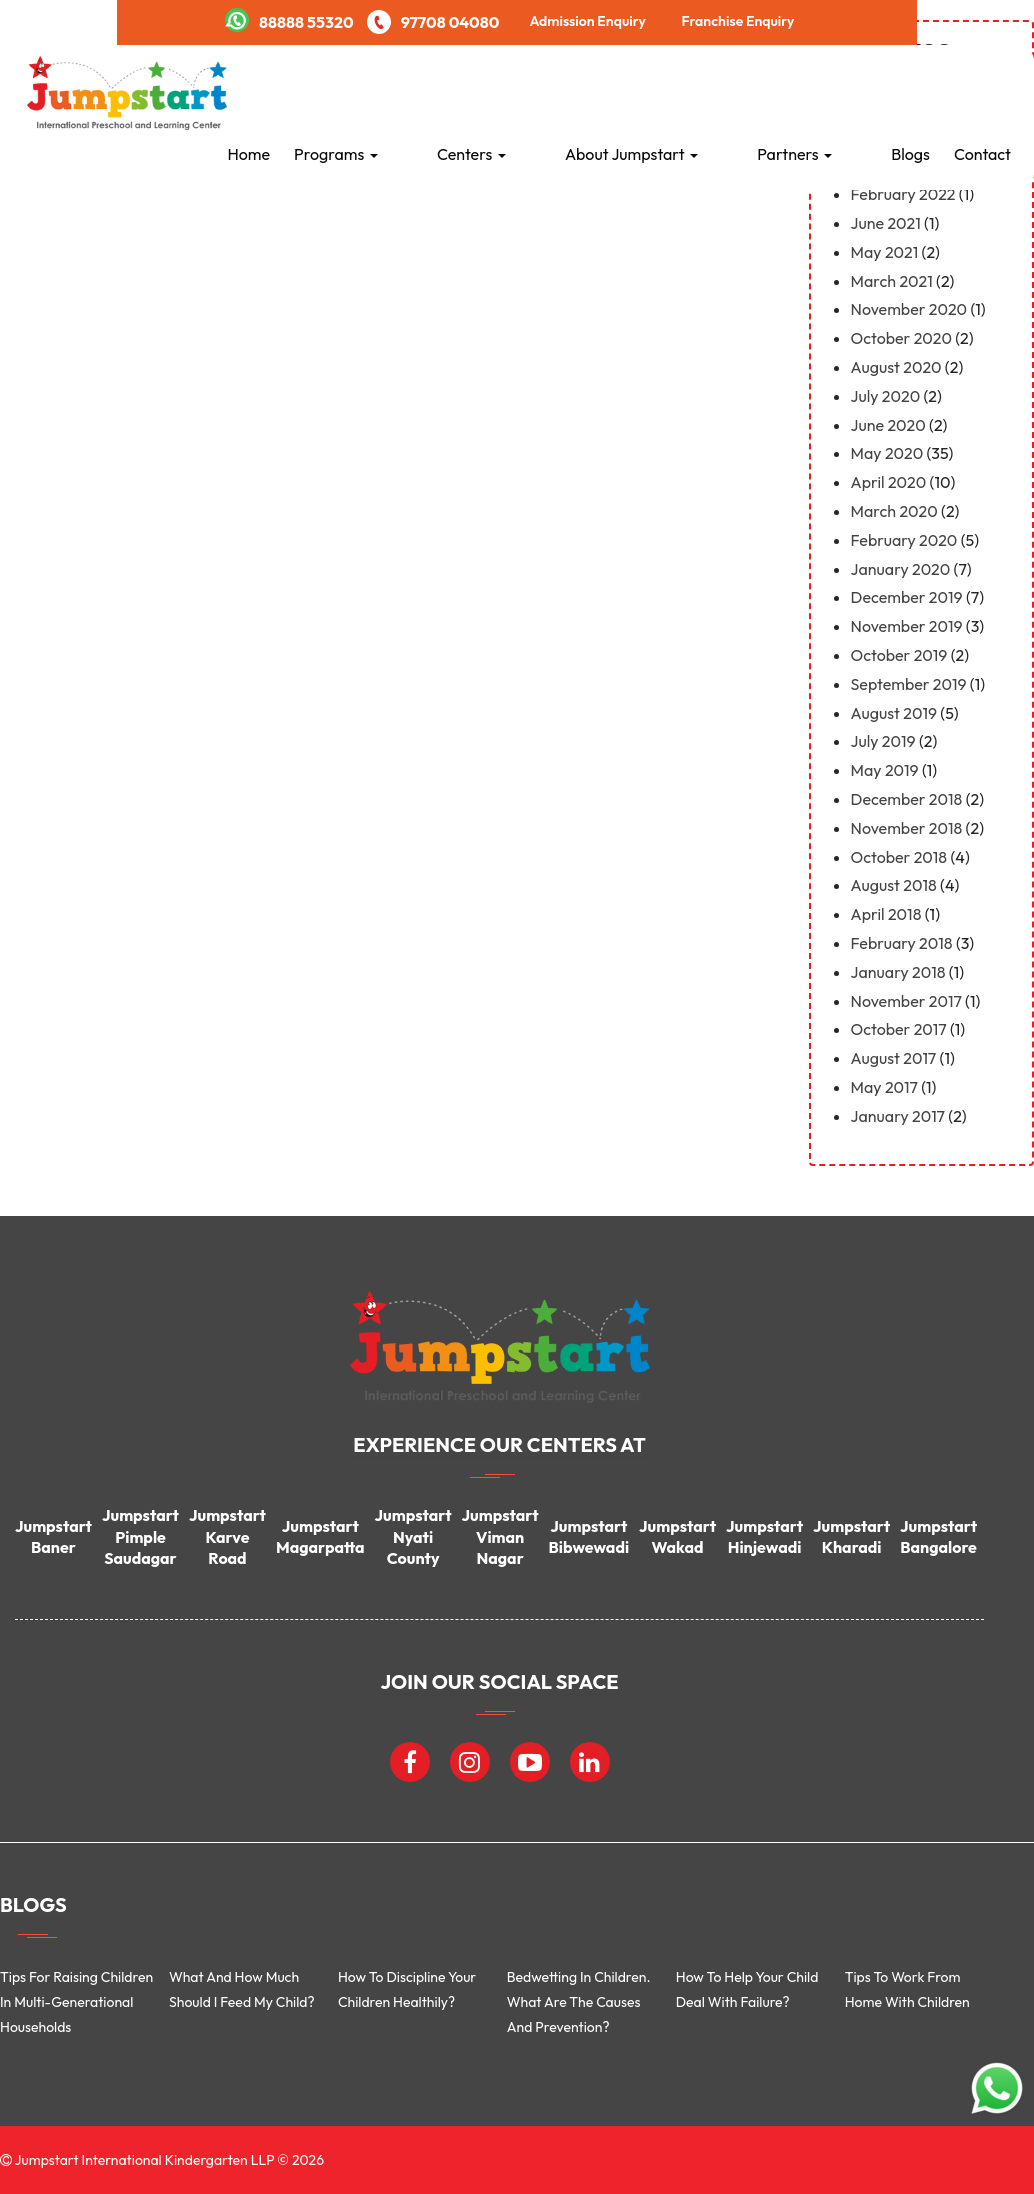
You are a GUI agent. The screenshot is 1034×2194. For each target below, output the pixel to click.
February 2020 (904, 540)
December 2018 (907, 799)
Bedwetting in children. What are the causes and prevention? (579, 2002)
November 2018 (907, 828)
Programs (477, 91)
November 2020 (909, 309)
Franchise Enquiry (737, 21)
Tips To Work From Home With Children (907, 1989)
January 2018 (898, 972)
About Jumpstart (702, 91)
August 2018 (894, 885)
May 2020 (887, 453)
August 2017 (894, 1058)
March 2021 (892, 281)
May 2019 (885, 770)
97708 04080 (433, 22)
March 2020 (894, 511)
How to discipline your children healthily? (407, 1989)
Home (390, 91)
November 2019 (907, 626)
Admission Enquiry (587, 21)
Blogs (910, 91)
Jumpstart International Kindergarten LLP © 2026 (168, 2160)
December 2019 (907, 597)
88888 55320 (289, 22)
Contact (982, 91)
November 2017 (906, 1001)
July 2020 (886, 396)
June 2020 (888, 425)
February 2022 (903, 194)
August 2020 (896, 367)
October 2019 (899, 655)
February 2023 (903, 165)
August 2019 (894, 713)
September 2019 (909, 684)
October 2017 (899, 1029)
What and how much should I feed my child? (242, 1989)
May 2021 (885, 252)
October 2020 (901, 338)
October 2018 (899, 857)
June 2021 (886, 223)
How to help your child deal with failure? (747, 1989)
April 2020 (889, 482)
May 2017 (884, 1087)
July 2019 (883, 741)
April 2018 (886, 914)
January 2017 (898, 1116)
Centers (577, 91)
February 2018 (902, 943)
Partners (830, 91)
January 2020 (901, 569)
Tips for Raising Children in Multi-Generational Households (76, 2002)
